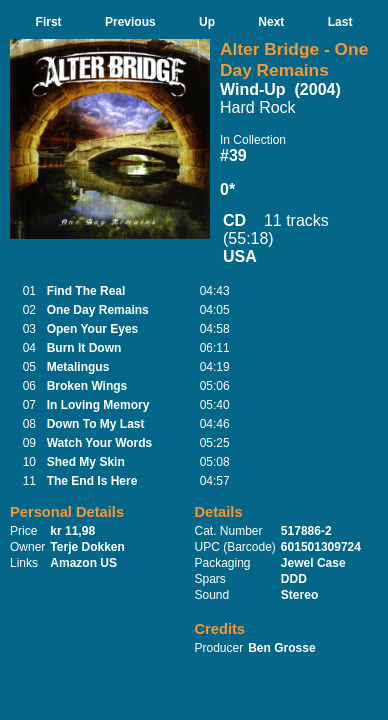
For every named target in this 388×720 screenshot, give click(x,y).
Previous (130, 22)
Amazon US (83, 563)
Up (207, 22)
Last (340, 22)
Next (271, 22)
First (49, 22)
